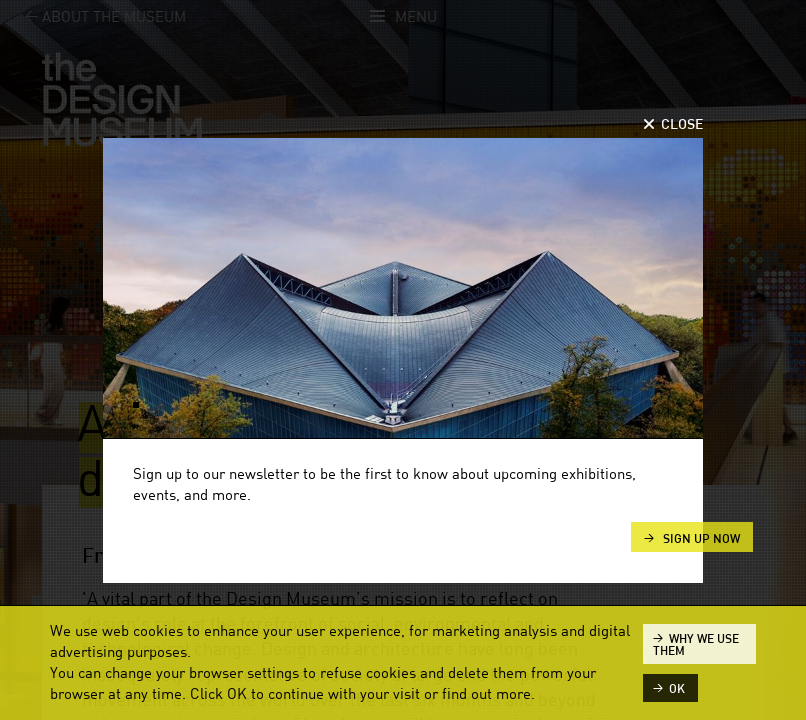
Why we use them (696, 645)
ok (677, 689)
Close (682, 125)
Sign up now (700, 539)
